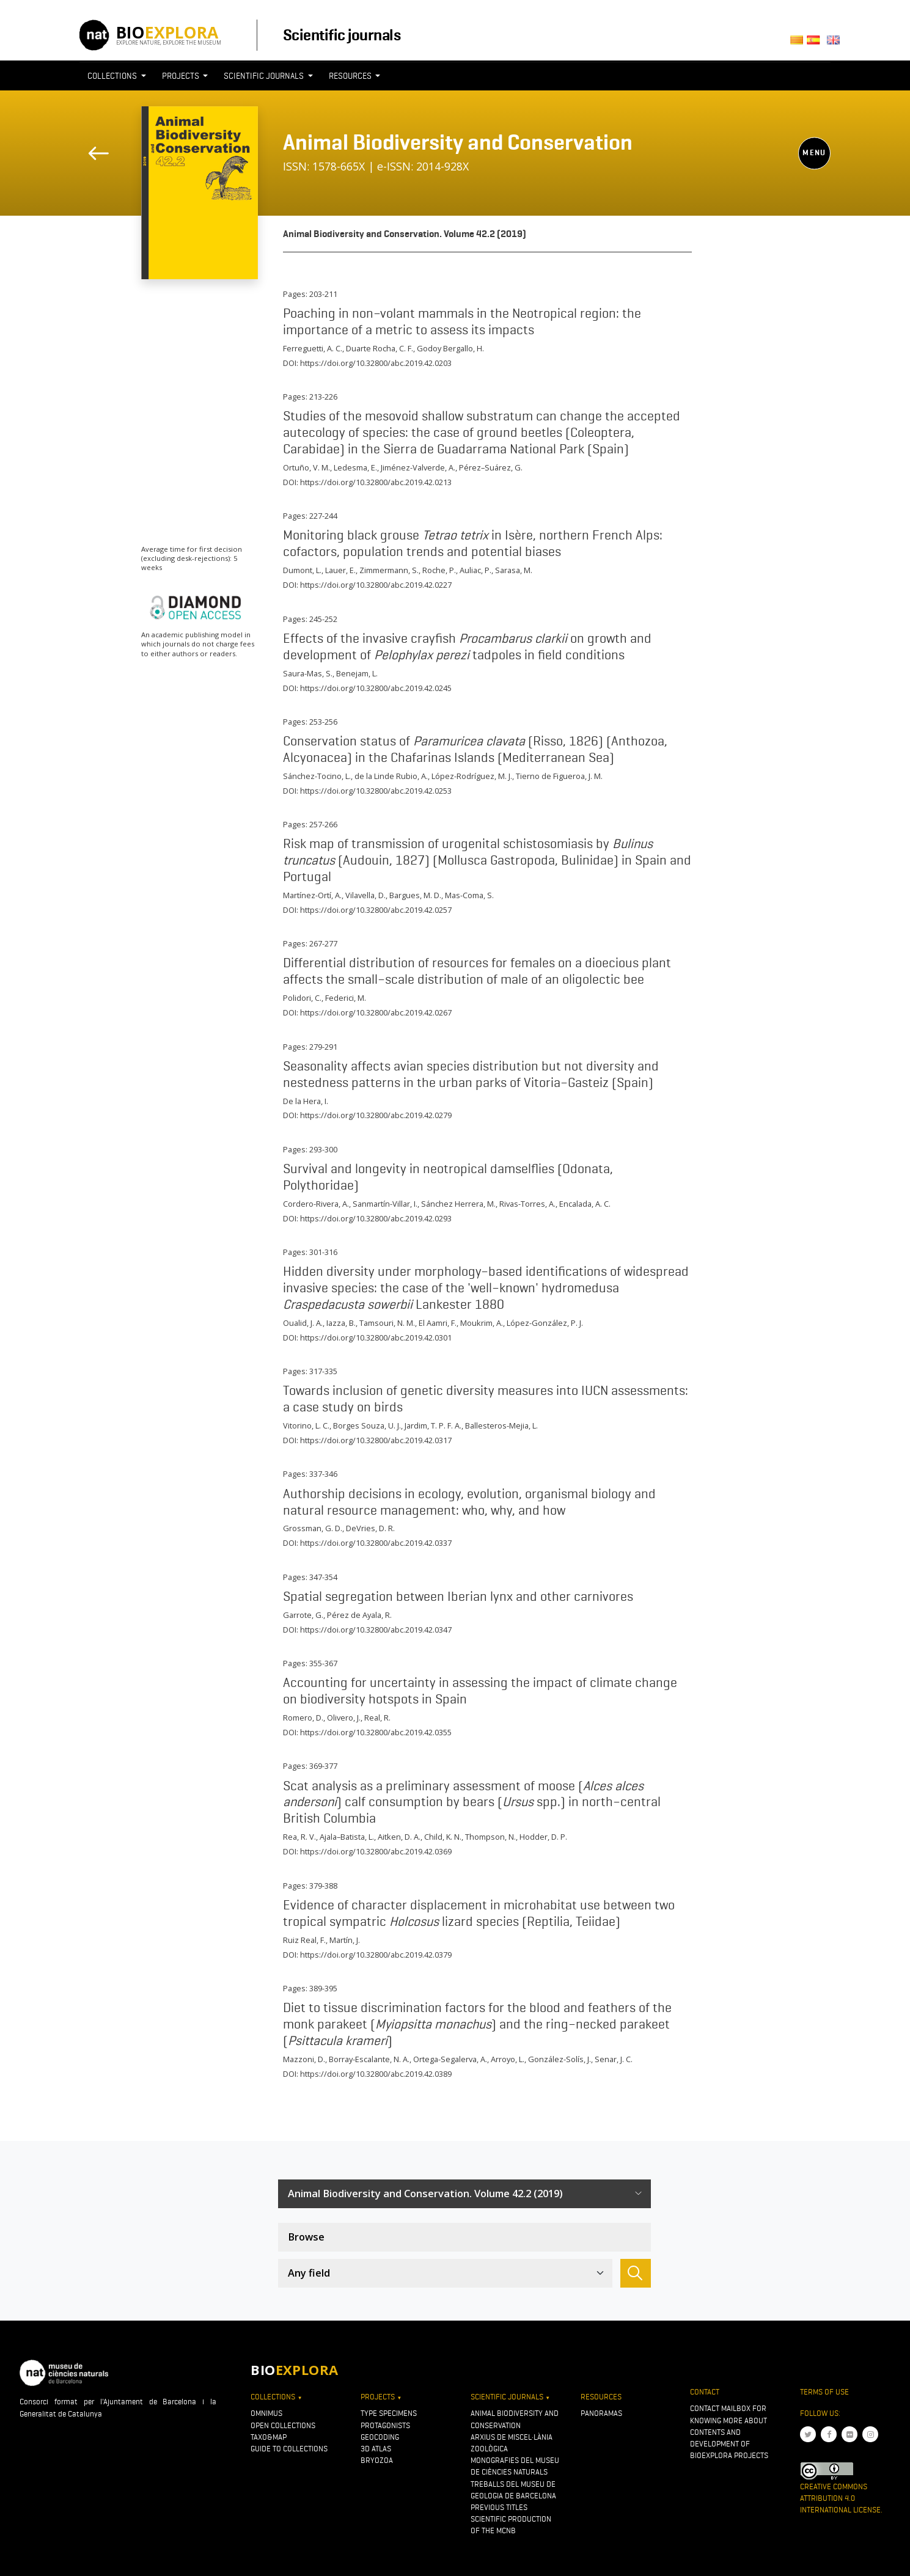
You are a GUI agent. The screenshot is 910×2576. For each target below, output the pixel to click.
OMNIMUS (266, 2413)
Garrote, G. (303, 1614)
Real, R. (377, 1717)
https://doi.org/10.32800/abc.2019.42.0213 (376, 482)
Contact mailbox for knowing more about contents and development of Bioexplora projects (729, 2432)
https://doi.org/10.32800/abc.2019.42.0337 (376, 1542)
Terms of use (824, 2391)
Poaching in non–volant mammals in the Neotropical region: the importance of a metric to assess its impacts (462, 321)
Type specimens (389, 2413)
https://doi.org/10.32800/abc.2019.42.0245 (376, 687)
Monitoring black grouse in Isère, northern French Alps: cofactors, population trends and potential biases (472, 543)
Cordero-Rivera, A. (316, 1203)
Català (798, 43)
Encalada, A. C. (585, 1203)
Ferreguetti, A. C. (312, 348)
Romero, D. (303, 1717)
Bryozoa (377, 2460)
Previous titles (499, 2507)
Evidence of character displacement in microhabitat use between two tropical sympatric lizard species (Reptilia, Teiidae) (479, 1913)
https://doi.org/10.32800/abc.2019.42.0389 (376, 2073)
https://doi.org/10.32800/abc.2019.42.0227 (376, 584)
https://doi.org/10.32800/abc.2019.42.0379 (376, 1954)
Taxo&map (269, 2437)
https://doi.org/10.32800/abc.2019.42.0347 (376, 1629)
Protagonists (385, 2425)
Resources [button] (351, 76)
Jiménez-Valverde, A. (418, 467)
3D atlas (376, 2448)
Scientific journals (341, 35)
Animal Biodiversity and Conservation (458, 142)
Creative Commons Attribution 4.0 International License (840, 2498)
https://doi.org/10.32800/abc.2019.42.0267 (376, 1012)
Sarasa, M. (513, 570)
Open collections (283, 2425)
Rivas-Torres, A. (527, 1203)
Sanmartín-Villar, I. (385, 1203)
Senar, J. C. (614, 2059)
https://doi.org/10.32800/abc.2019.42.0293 (376, 1218)
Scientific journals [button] (265, 76)
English (836, 43)
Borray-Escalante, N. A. (369, 2059)
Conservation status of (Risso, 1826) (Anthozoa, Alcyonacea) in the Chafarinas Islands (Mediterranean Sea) (475, 749)
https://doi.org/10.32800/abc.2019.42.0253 (376, 790)
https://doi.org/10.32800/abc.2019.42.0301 (376, 1337)
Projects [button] (181, 76)
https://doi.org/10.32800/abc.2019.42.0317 (376, 1440)
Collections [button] (113, 76)
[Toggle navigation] (808, 98)
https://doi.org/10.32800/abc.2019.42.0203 (376, 362)
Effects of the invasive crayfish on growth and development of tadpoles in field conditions (467, 646)
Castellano (817, 43)
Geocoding (380, 2437)
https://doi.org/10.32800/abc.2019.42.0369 (376, 1851)
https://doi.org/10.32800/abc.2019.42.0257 (376, 909)
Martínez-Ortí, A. (312, 895)
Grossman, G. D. (312, 1528)
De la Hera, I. (305, 1101)
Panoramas (601, 2413)
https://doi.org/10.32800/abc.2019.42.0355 (376, 1732)
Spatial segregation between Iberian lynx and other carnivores (458, 1596)
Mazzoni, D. (304, 2059)
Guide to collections (289, 2448)
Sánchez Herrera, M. (458, 1203)
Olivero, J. (344, 1717)
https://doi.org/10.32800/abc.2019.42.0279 (376, 1115)
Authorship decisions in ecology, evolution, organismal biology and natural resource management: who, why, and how (469, 1501)
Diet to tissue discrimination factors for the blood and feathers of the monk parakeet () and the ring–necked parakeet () (477, 2023)
